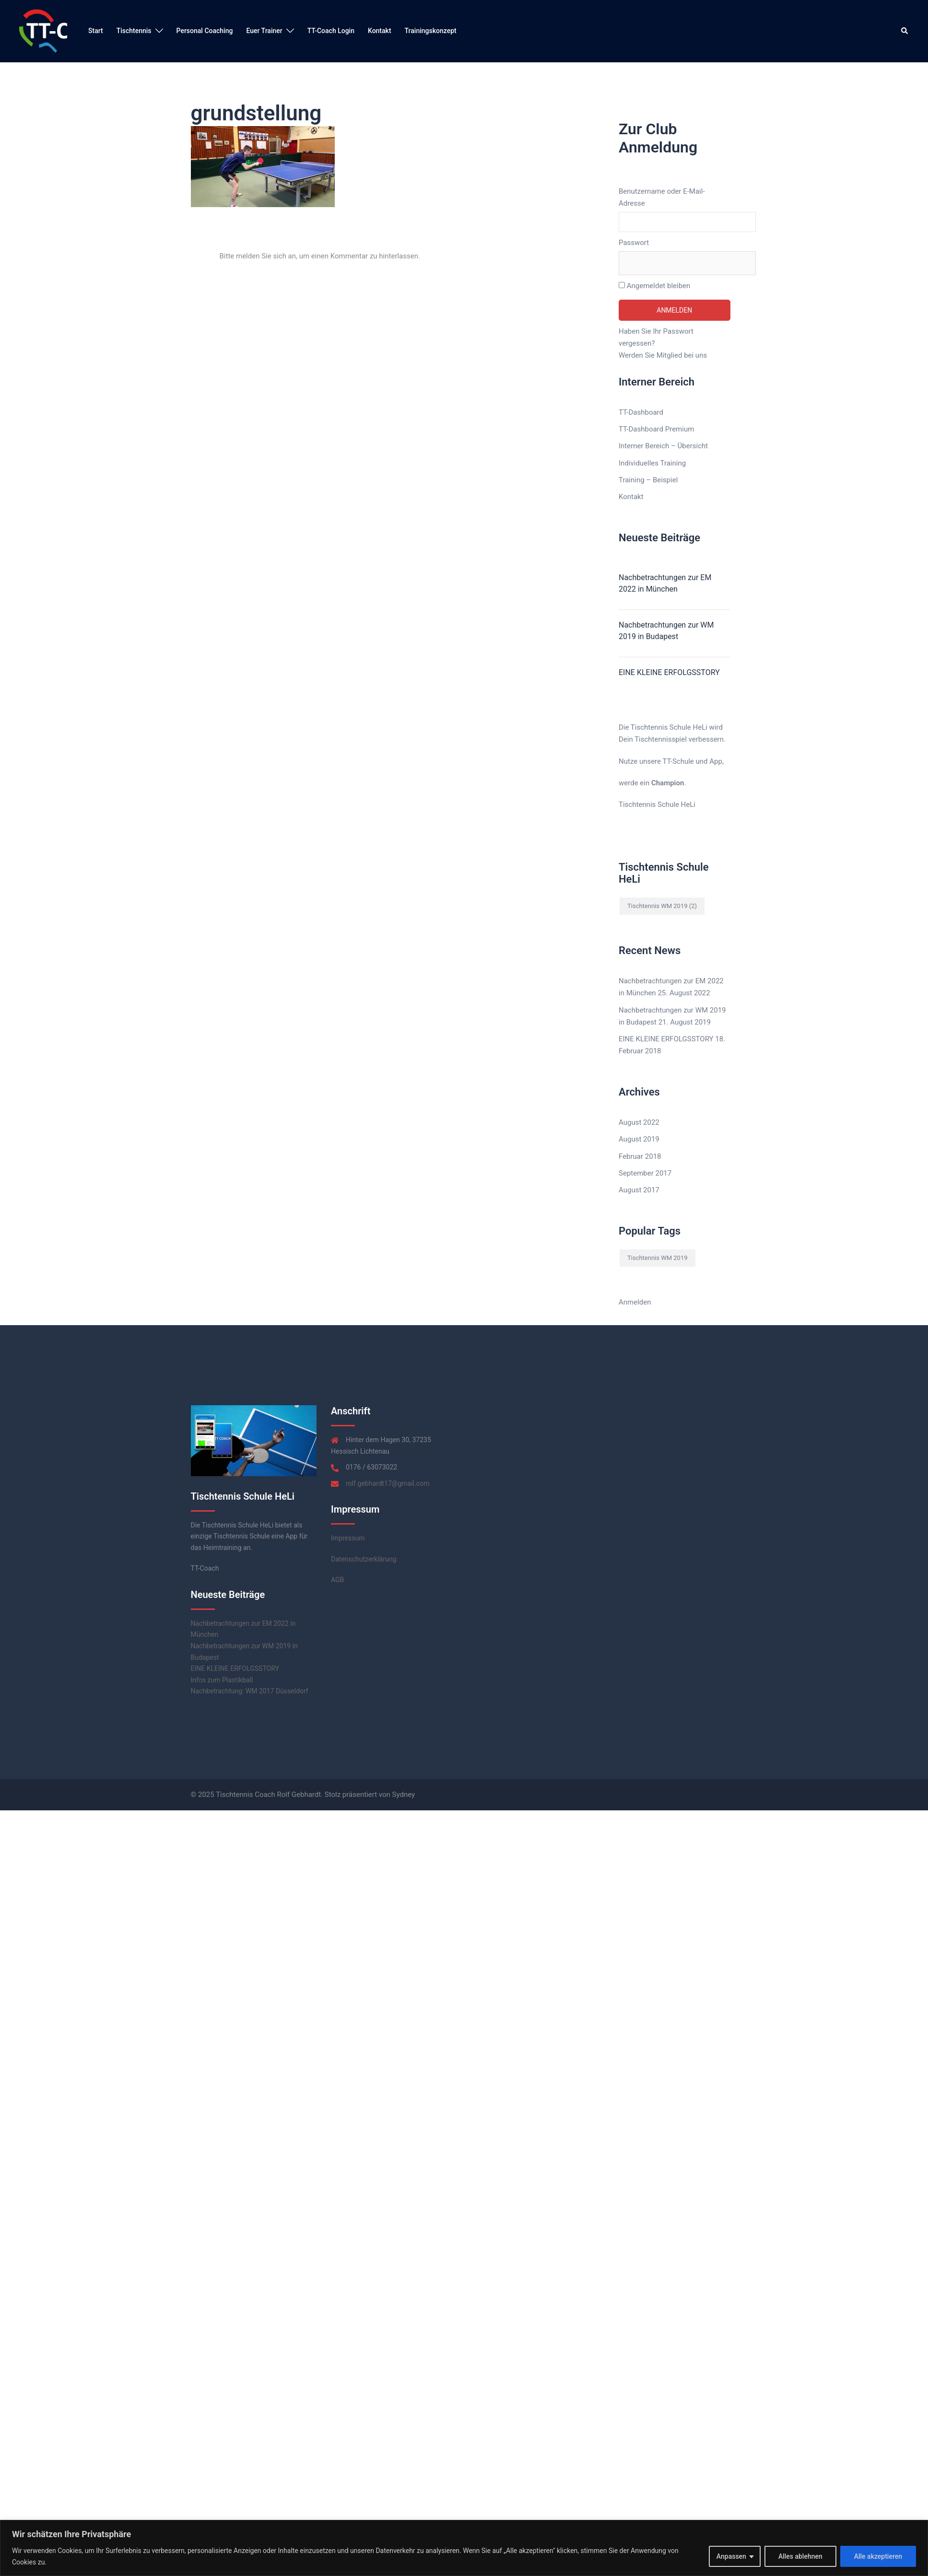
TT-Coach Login (330, 31)
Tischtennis (134, 31)
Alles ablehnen (800, 2556)
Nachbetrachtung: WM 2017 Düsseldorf (249, 1691)
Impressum (347, 1538)
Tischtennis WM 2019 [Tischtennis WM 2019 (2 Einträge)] (662, 905)
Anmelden (635, 1302)
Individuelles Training (652, 463)
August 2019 (639, 1139)
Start (95, 31)
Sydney (403, 1794)
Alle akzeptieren (878, 2556)
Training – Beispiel (648, 480)
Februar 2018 (640, 1156)
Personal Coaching (204, 31)
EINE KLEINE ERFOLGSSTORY (669, 672)
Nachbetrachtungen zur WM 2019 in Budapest (666, 630)
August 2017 (639, 1190)
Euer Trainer (264, 31)
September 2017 (645, 1173)
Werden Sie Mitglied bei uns (663, 355)
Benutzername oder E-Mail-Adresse (662, 197)
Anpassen (731, 2556)
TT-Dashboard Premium (656, 429)
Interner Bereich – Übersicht (663, 446)
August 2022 (639, 1122)
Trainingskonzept (431, 31)
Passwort (634, 242)
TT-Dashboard (641, 412)
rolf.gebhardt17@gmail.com (387, 1483)
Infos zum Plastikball (222, 1680)
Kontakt (379, 31)
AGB (337, 1580)
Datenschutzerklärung (363, 1559)
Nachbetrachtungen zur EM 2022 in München (665, 583)
